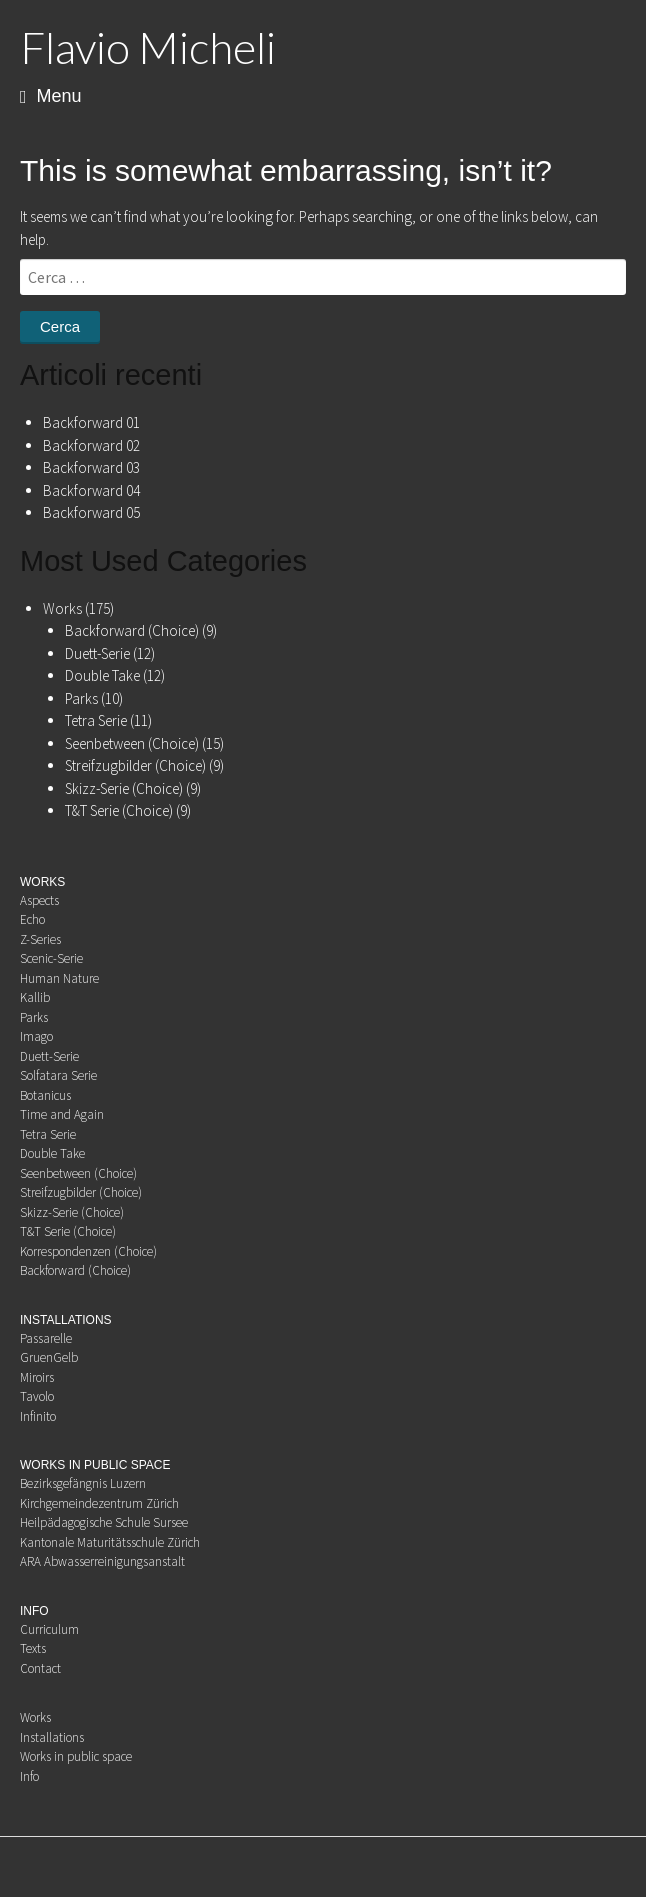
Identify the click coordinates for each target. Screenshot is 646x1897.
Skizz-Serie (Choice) (124, 788)
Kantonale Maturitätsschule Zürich (110, 1542)
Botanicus (45, 1095)
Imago (36, 1036)
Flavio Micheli (148, 47)
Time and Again (62, 1114)
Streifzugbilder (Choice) (135, 765)
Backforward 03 (91, 467)
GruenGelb (49, 1357)
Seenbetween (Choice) (132, 743)
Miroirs (37, 1377)
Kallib (35, 997)
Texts (33, 1648)
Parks (81, 698)
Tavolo (37, 1396)
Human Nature (59, 978)
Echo (32, 919)
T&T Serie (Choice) (119, 810)
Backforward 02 (91, 445)
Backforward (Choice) (132, 630)
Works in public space (76, 1756)
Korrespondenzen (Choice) (88, 1251)
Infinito (38, 1416)
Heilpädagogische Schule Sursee (104, 1522)
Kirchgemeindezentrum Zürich (99, 1503)
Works (62, 608)
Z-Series (40, 939)
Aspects (39, 900)
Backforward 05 (91, 512)
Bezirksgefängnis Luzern (83, 1483)
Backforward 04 (91, 490)
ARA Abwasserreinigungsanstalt (102, 1561)
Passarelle (46, 1338)
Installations (52, 1737)
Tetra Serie (96, 720)
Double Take (102, 675)
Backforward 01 (91, 422)
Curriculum (49, 1629)
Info (29, 1776)
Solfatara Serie (58, 1075)
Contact (40, 1668)
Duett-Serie (97, 653)
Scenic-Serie (51, 958)
